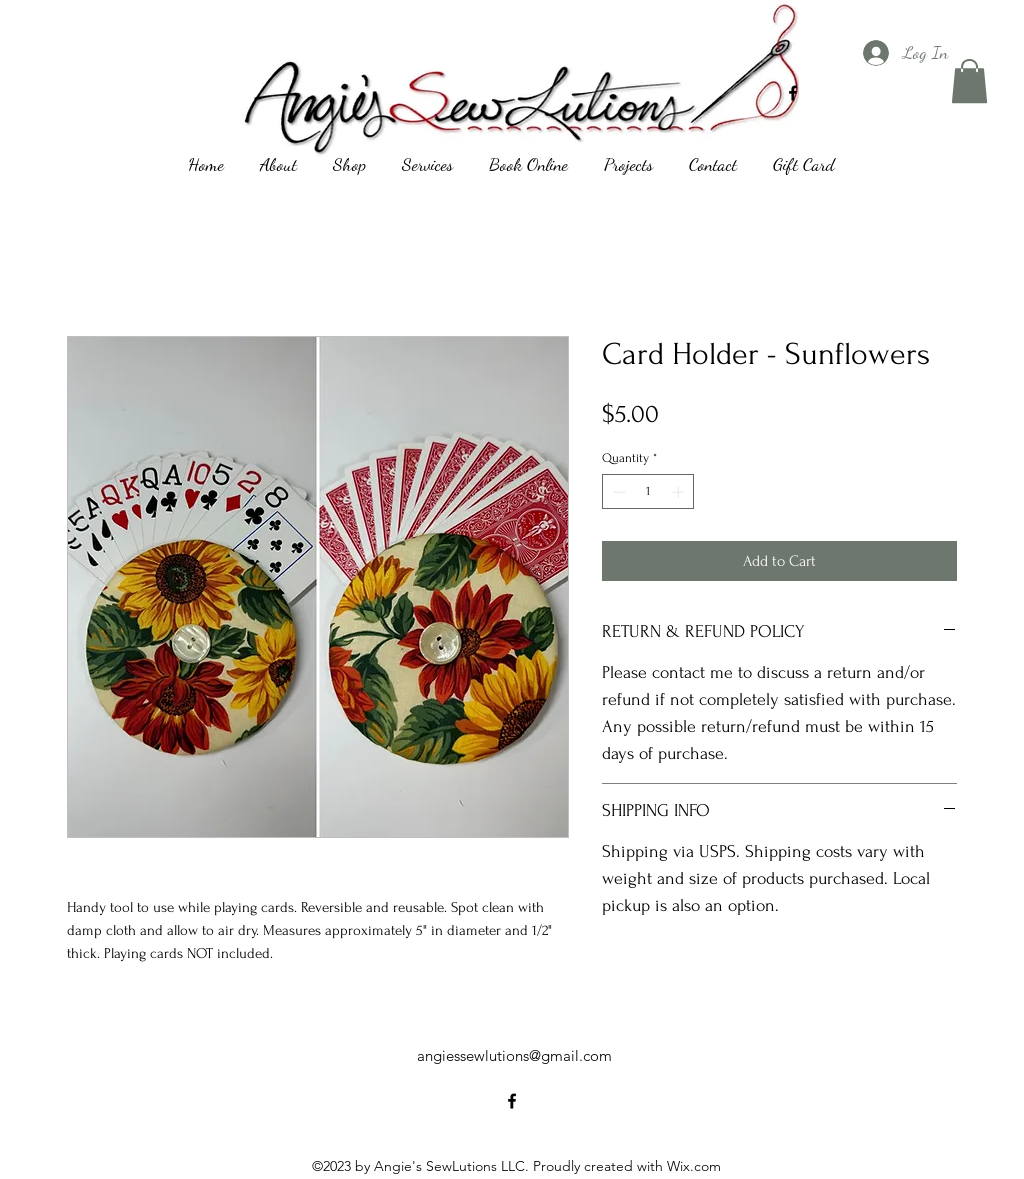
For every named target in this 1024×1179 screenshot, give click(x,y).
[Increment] (680, 492)
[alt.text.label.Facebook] (793, 93)
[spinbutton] (648, 492)
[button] (969, 81)
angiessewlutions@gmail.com (514, 1055)
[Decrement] (617, 492)
